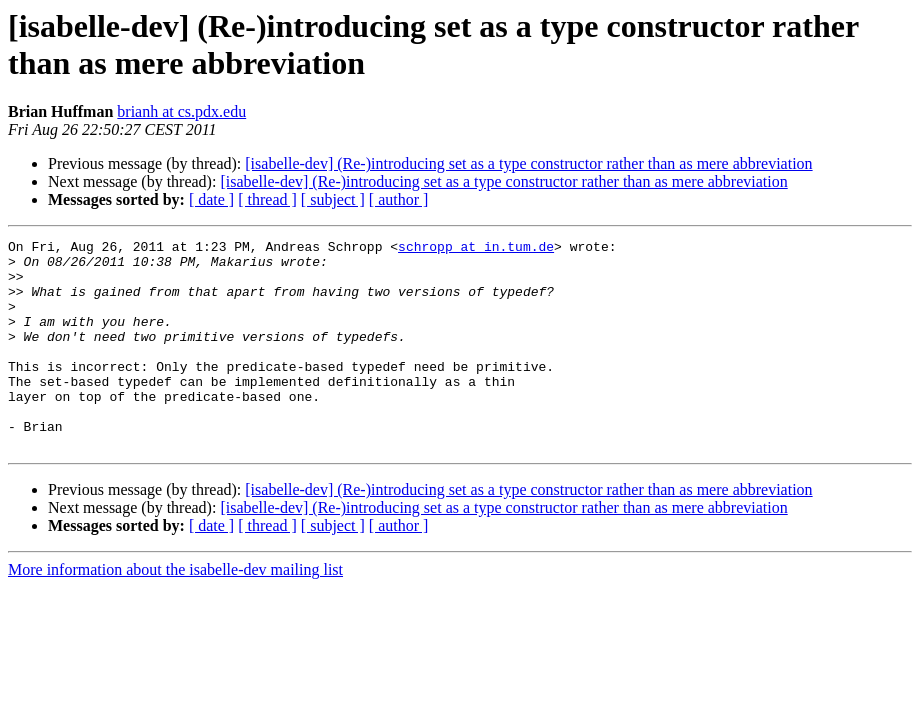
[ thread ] (267, 199)
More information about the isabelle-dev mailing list (175, 611)
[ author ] (399, 199)
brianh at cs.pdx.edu (181, 111)
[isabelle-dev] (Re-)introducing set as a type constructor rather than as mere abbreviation (528, 163)
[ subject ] (333, 199)
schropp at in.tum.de (476, 249)
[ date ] (211, 199)
